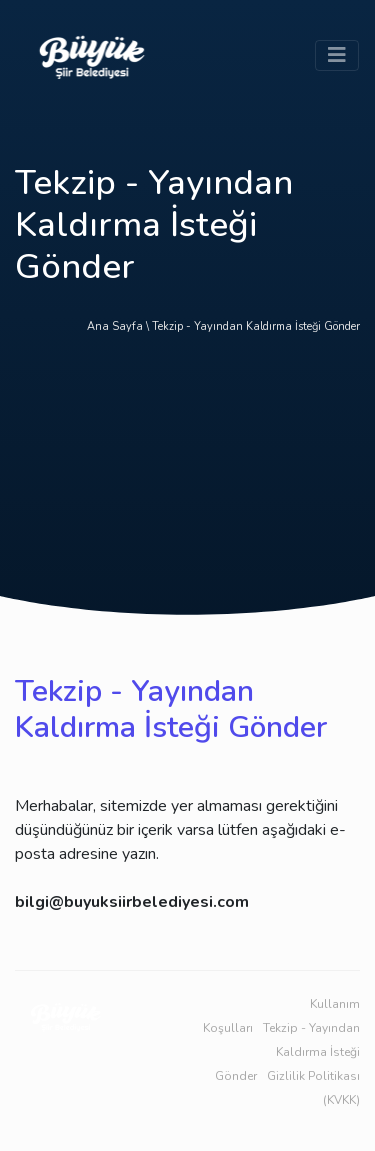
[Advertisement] (187, 482)
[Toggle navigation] (337, 55)
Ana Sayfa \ (119, 326)
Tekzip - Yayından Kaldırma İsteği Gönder (256, 326)
